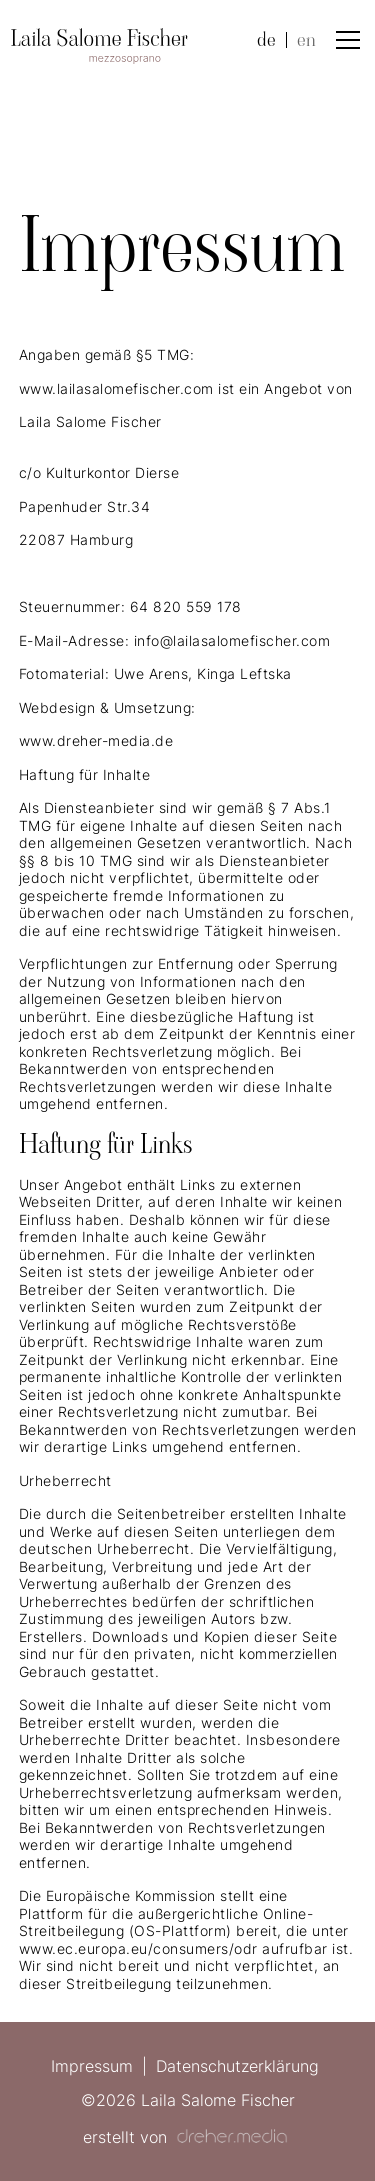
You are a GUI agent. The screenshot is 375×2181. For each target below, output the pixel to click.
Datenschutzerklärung (237, 2066)
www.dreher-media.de (96, 740)
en (306, 40)
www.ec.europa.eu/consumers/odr (138, 1948)
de (266, 40)
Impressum (92, 2066)
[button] (344, 40)
